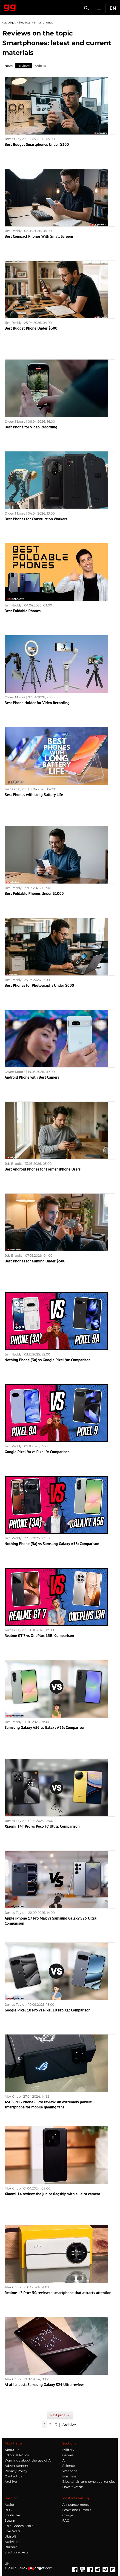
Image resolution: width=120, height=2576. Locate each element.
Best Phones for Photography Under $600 (39, 985)
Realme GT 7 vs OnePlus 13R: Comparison (39, 1635)
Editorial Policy (17, 2455)
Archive (69, 2425)
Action (10, 2505)
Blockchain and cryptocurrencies (88, 2481)
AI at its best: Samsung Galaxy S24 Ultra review (44, 2384)
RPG (8, 2510)
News (9, 65)
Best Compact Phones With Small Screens (39, 236)
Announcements (75, 2505)
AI (64, 2460)
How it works (72, 2487)
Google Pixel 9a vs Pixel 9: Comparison (37, 1451)
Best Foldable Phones (23, 610)
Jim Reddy (13, 230)
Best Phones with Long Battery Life (34, 794)
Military (68, 2450)
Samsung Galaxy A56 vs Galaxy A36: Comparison (45, 1727)
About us (12, 2450)
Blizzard (11, 2547)
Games (68, 2455)
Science (68, 2466)
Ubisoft (10, 2536)
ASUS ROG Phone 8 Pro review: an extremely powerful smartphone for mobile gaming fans (50, 2104)
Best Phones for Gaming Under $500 (35, 1261)
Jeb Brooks (14, 1163)
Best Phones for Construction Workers (36, 518)
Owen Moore (15, 421)
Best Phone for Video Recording (31, 427)
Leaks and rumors (76, 2510)
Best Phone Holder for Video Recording (37, 702)
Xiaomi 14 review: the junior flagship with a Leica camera (52, 2193)
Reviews (25, 22)
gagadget (9, 22)
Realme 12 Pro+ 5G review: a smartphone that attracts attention (58, 2292)
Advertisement (17, 2466)
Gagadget (10, 7)
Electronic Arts (17, 2552)
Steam (10, 2520)
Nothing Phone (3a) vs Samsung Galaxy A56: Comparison (52, 1543)
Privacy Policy (16, 2471)
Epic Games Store (19, 2526)
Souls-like (12, 2515)
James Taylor (15, 139)
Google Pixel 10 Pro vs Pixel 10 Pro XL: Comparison (48, 2010)
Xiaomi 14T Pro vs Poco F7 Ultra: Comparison (42, 1826)
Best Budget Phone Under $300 (31, 328)
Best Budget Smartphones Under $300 (37, 144)
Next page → (60, 2415)
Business (69, 2476)
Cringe (67, 2515)
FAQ (65, 2520)
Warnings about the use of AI (28, 2460)
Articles (40, 65)
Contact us (13, 2476)
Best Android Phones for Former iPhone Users (42, 1169)
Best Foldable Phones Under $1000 (34, 893)
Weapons (69, 2471)
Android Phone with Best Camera (32, 1077)
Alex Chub (13, 2096)
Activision (12, 2542)
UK (7, 2563)
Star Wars (12, 2531)
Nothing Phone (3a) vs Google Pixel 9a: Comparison (48, 1359)
